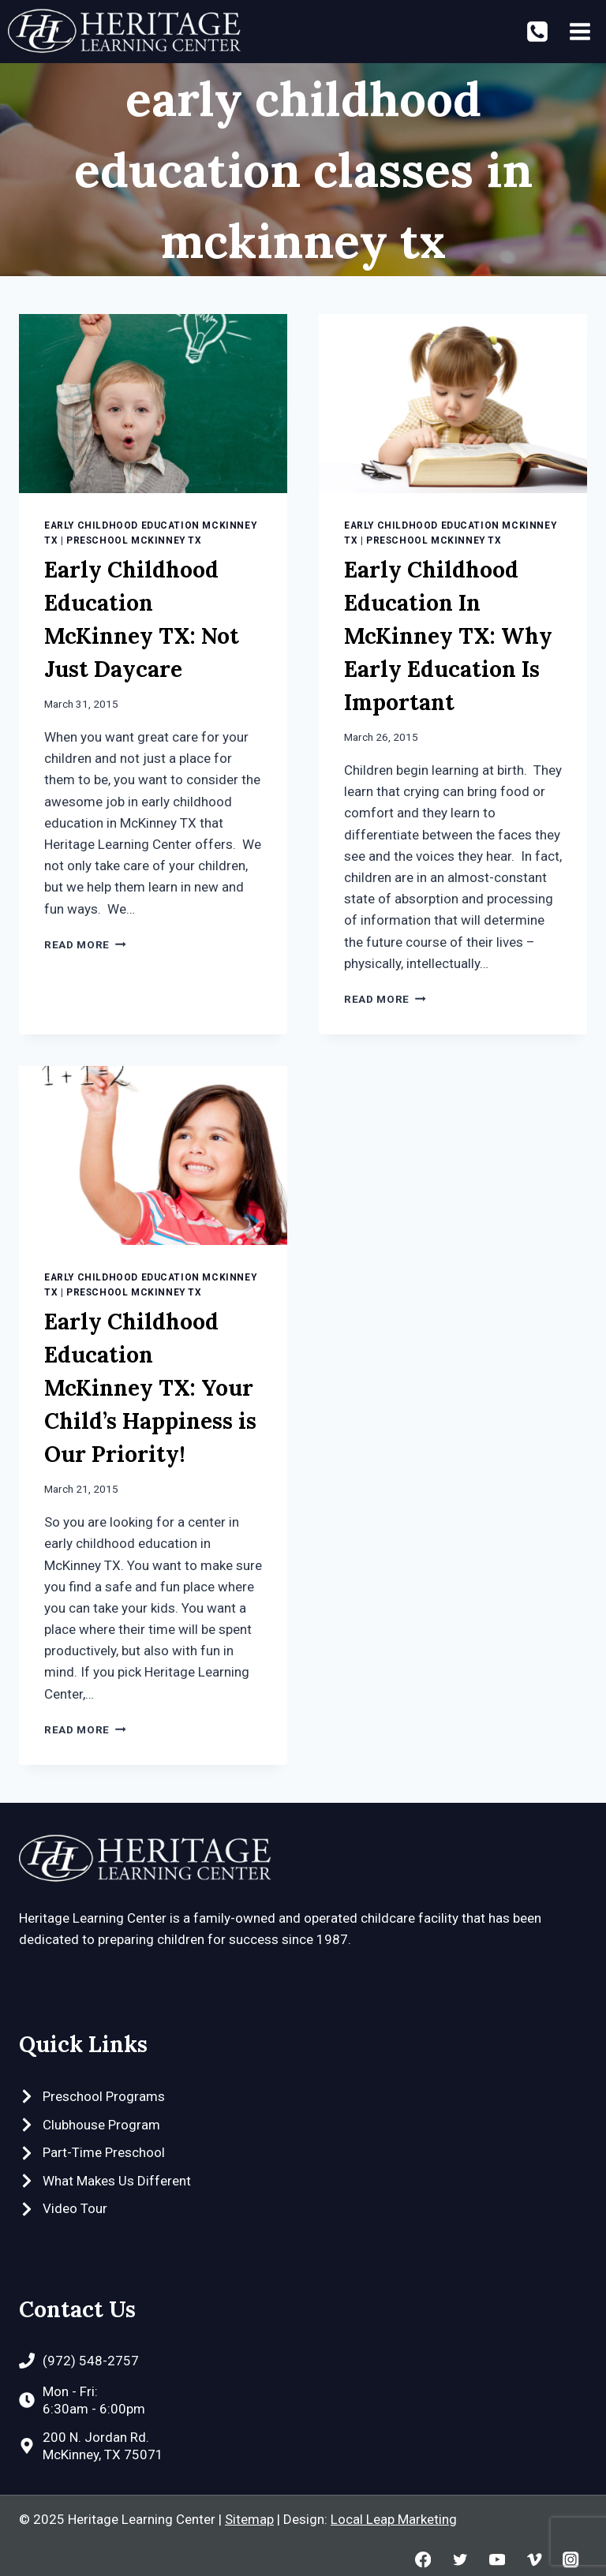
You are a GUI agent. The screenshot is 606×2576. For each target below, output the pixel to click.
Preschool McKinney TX (134, 540)
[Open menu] (579, 31)
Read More (85, 944)
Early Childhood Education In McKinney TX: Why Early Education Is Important (448, 635)
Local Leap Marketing (394, 2519)
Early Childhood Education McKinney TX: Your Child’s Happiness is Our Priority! (150, 1387)
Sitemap (249, 2519)
